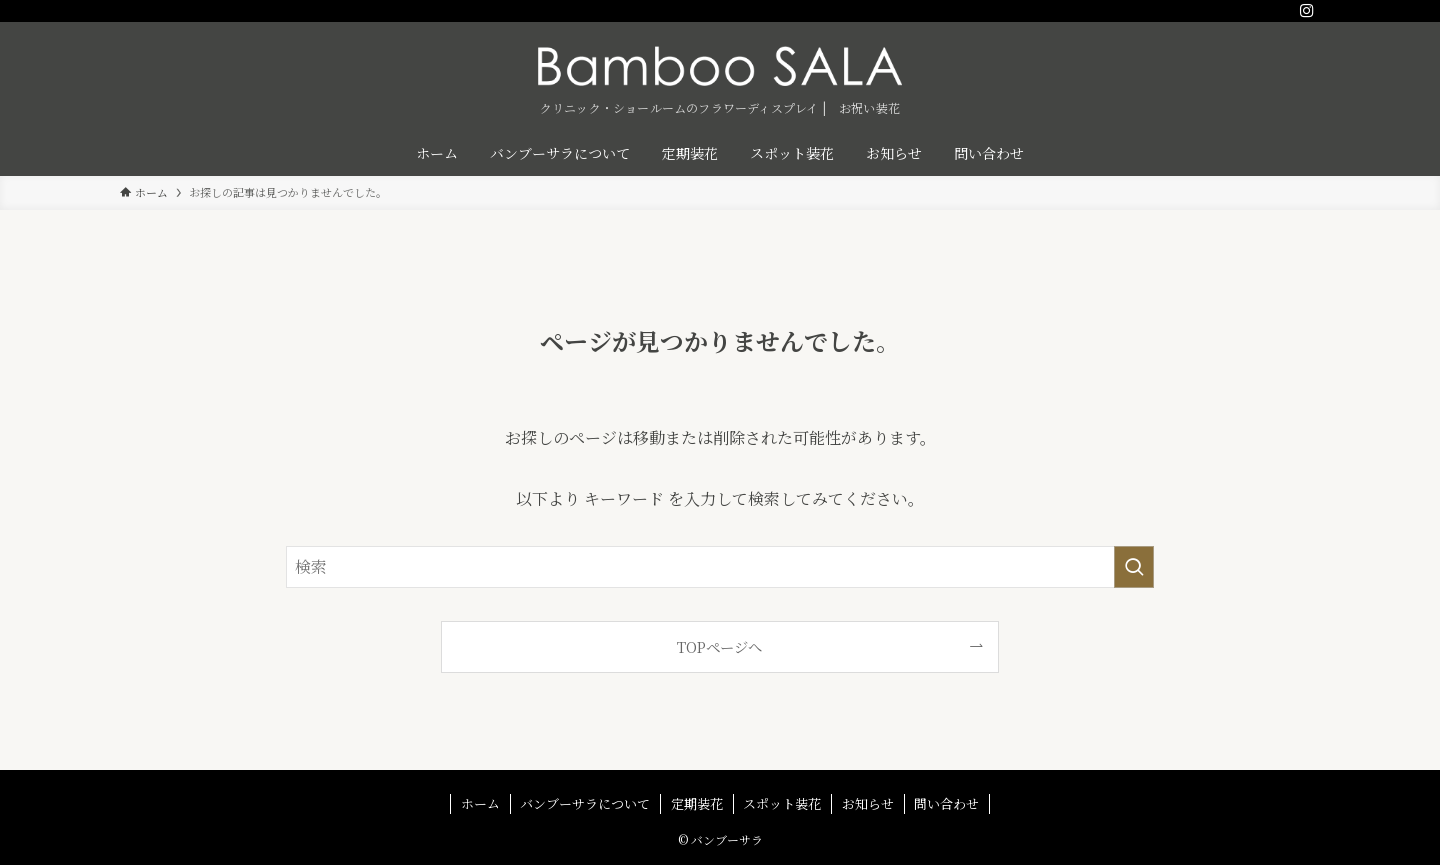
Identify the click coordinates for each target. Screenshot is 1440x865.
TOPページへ (719, 646)
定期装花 (697, 803)
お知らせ (868, 803)
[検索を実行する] (1134, 567)
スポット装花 (782, 803)
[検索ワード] (720, 567)
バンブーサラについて (585, 803)
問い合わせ (946, 803)
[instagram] (1307, 11)
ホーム (480, 803)
